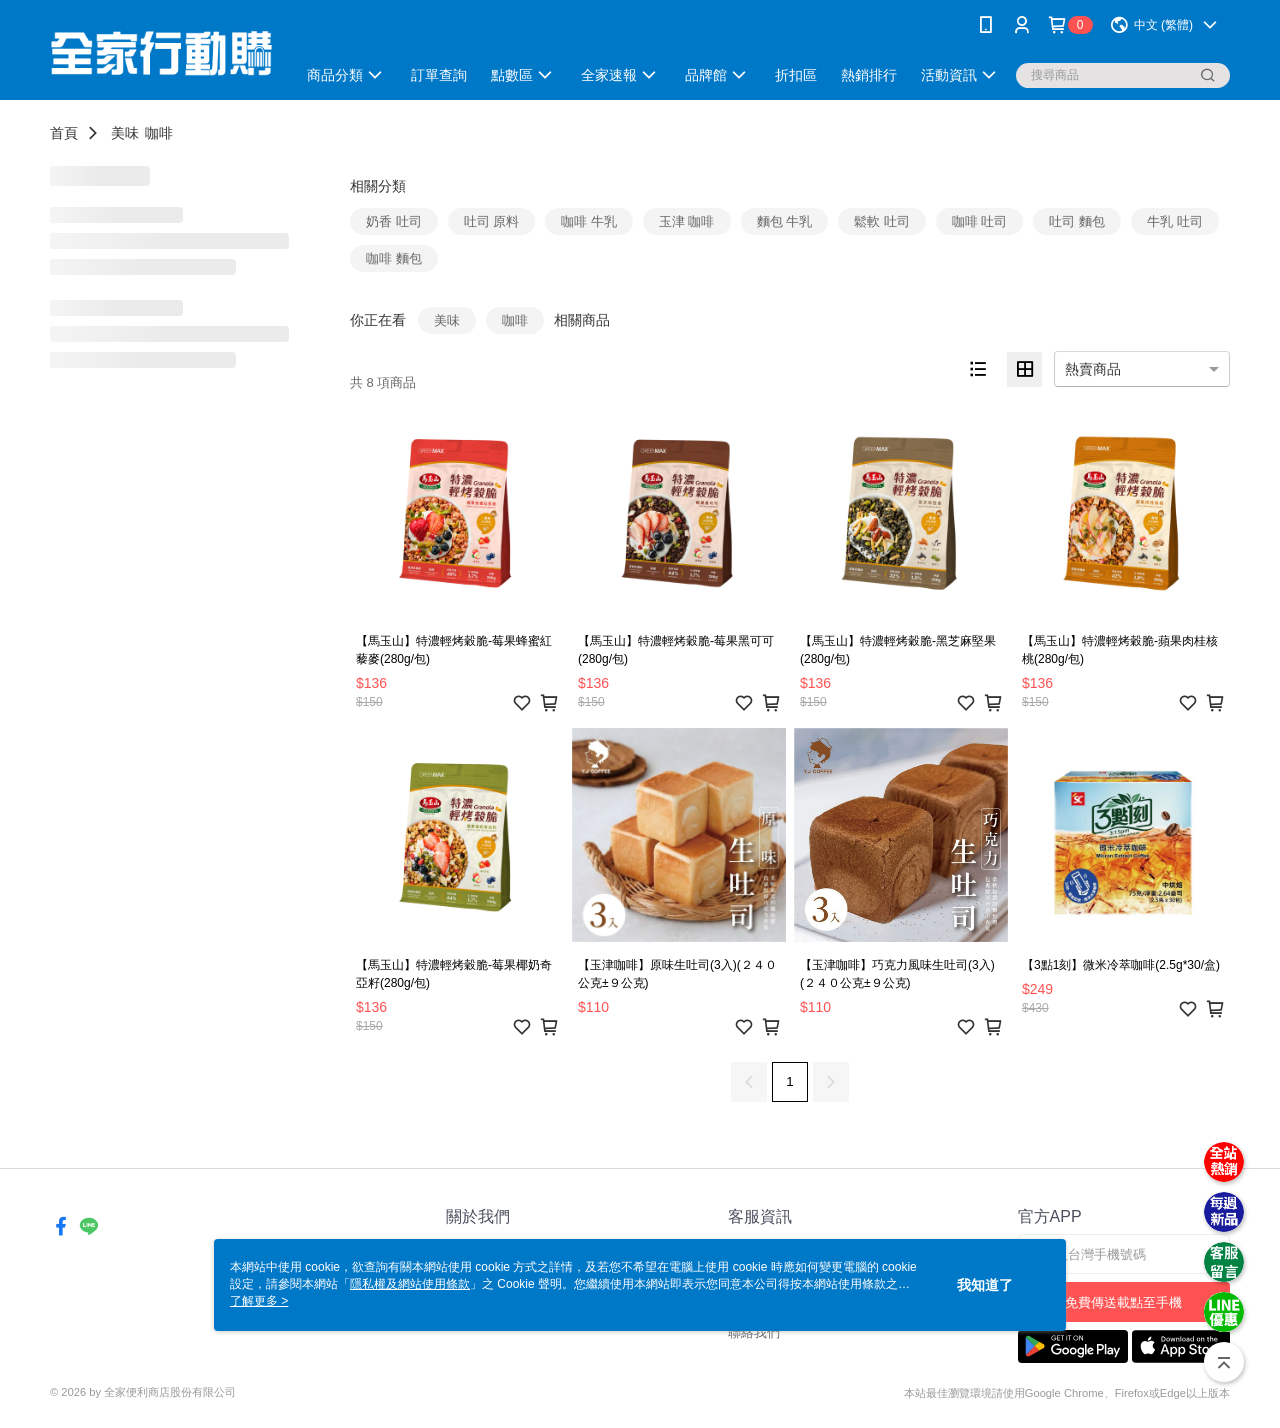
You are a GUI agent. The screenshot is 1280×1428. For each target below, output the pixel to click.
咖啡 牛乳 (589, 221)
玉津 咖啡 (687, 221)
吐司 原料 (492, 221)
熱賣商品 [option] (1093, 369)
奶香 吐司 (394, 221)
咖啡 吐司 (980, 221)
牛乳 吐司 (1175, 221)
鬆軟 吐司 (882, 221)
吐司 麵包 (1077, 221)
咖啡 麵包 (394, 258)
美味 (125, 133)
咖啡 (159, 133)
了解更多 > (259, 1301)
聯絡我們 (754, 1332)
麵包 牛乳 (785, 221)
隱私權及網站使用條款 (410, 1284)
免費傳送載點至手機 (1123, 1302)
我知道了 (985, 1285)
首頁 (64, 133)
